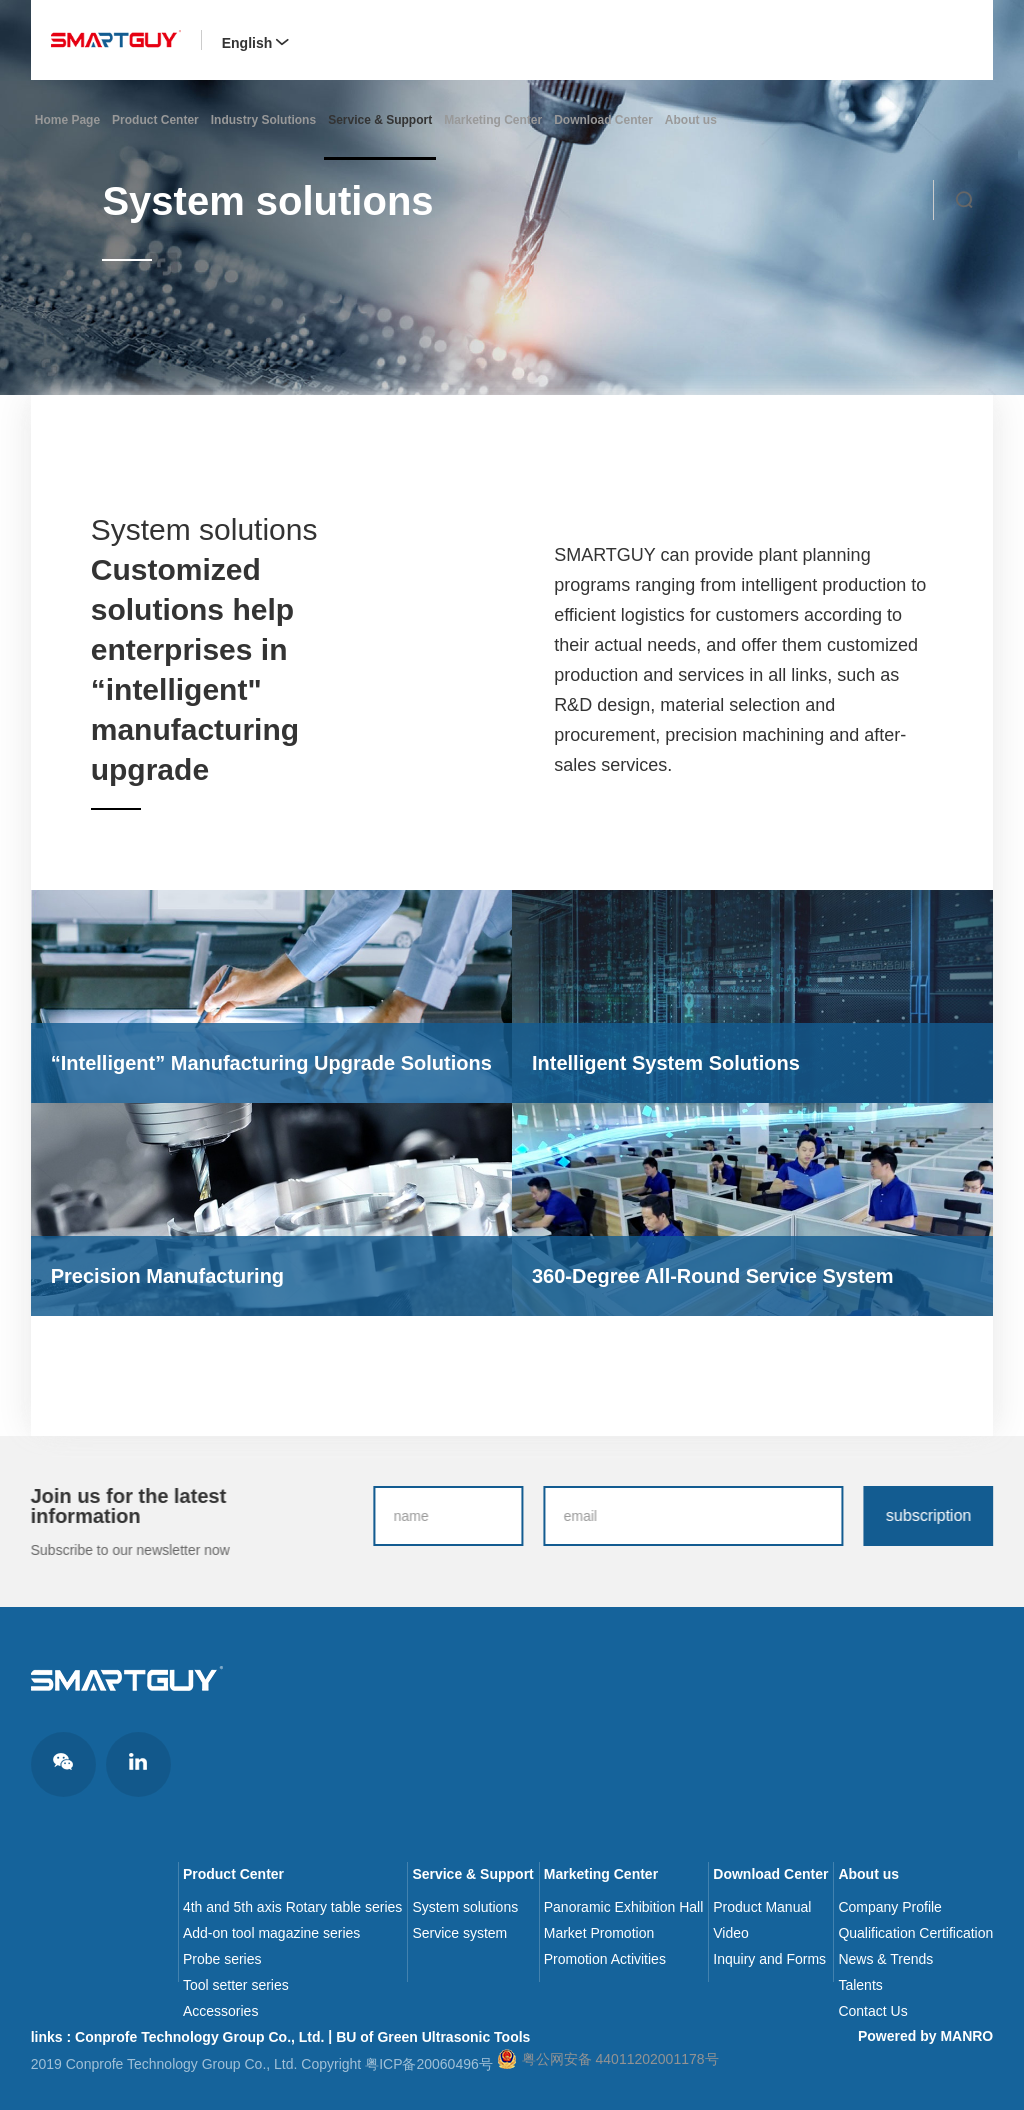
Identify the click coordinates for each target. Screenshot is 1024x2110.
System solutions (465, 1907)
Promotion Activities (605, 1959)
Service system (459, 1933)
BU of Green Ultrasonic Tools (433, 2037)
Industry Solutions (263, 120)
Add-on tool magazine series (271, 1933)
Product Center (155, 120)
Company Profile (890, 1907)
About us (691, 120)
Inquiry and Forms (769, 1959)
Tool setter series (236, 1985)
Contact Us (872, 2011)
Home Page (67, 120)
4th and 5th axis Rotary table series (292, 1907)
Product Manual (762, 1907)
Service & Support (380, 120)
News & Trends (885, 1959)
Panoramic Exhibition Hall (624, 1907)
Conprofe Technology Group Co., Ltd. (199, 2037)
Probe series (222, 1959)
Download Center (603, 120)
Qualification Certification (915, 1933)
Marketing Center (493, 120)
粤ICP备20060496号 (429, 2064)
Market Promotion (599, 1933)
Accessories (220, 2011)
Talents (860, 1985)
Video (731, 1933)
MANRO (966, 2036)
